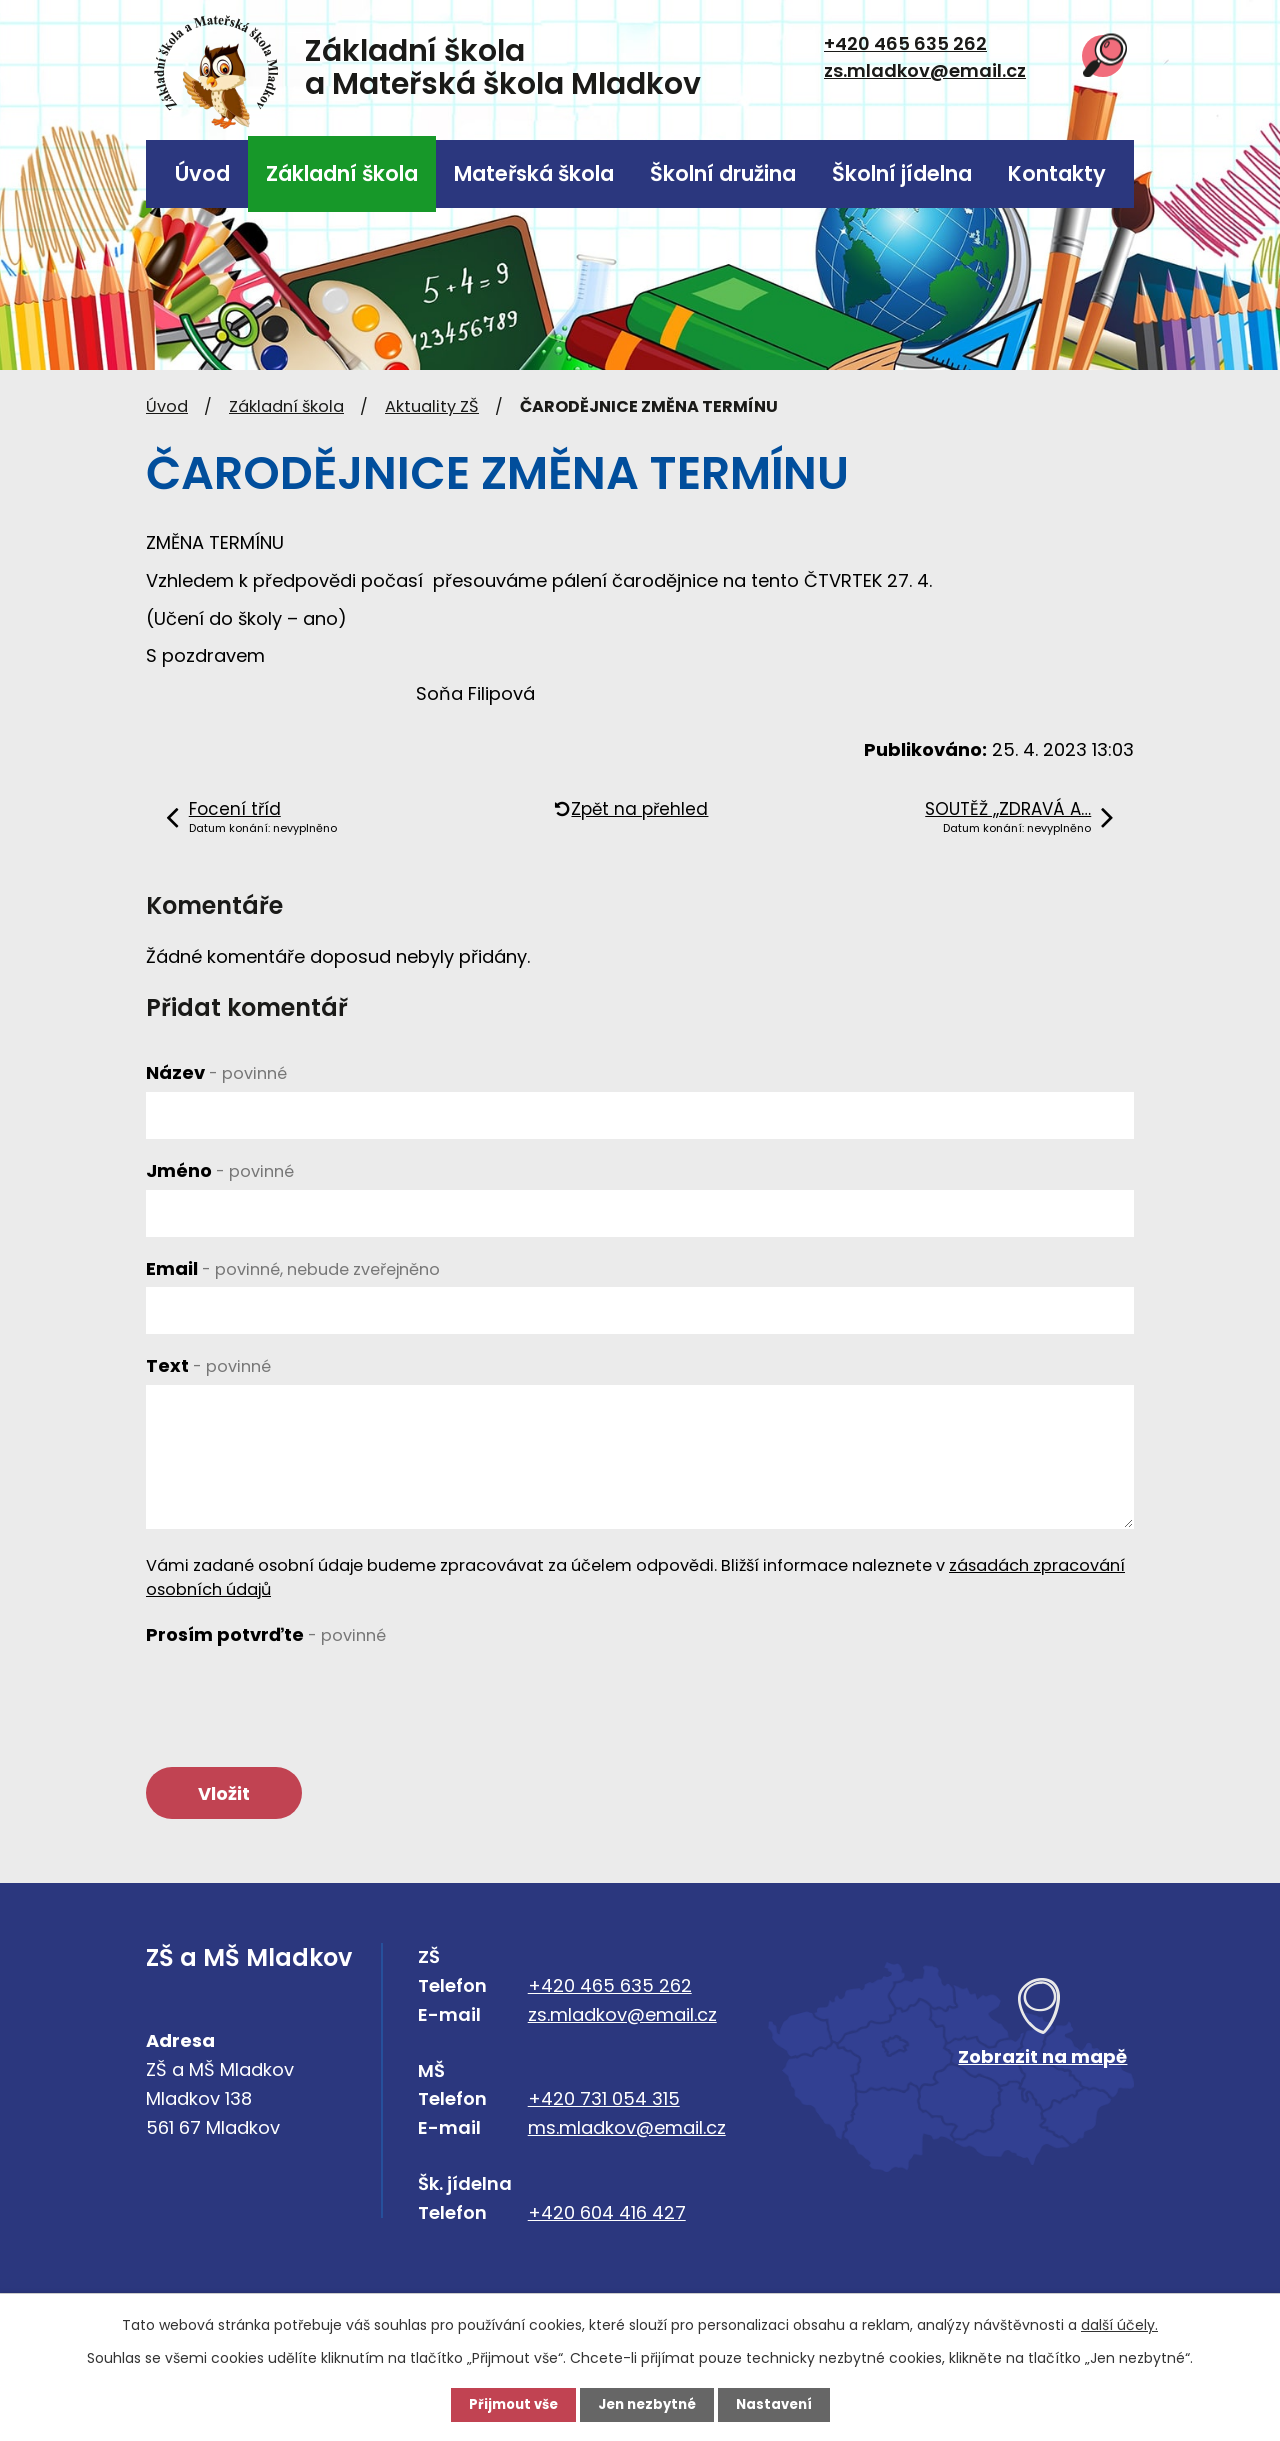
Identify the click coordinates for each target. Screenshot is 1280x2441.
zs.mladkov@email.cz (925, 70)
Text (208, 1365)
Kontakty (1057, 173)
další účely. (1119, 2324)
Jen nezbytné (647, 2404)
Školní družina (723, 173)
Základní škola (342, 173)
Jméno (220, 1170)
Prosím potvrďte (266, 1634)
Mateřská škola (534, 173)
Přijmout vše (507, 2404)
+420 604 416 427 (607, 2217)
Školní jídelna (902, 173)
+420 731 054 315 (604, 2104)
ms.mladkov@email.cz (627, 2133)
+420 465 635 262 (905, 43)
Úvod (202, 173)
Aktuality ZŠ (432, 406)
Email (293, 1268)
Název (216, 1072)
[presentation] (298, 1692)
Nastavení (780, 2404)
